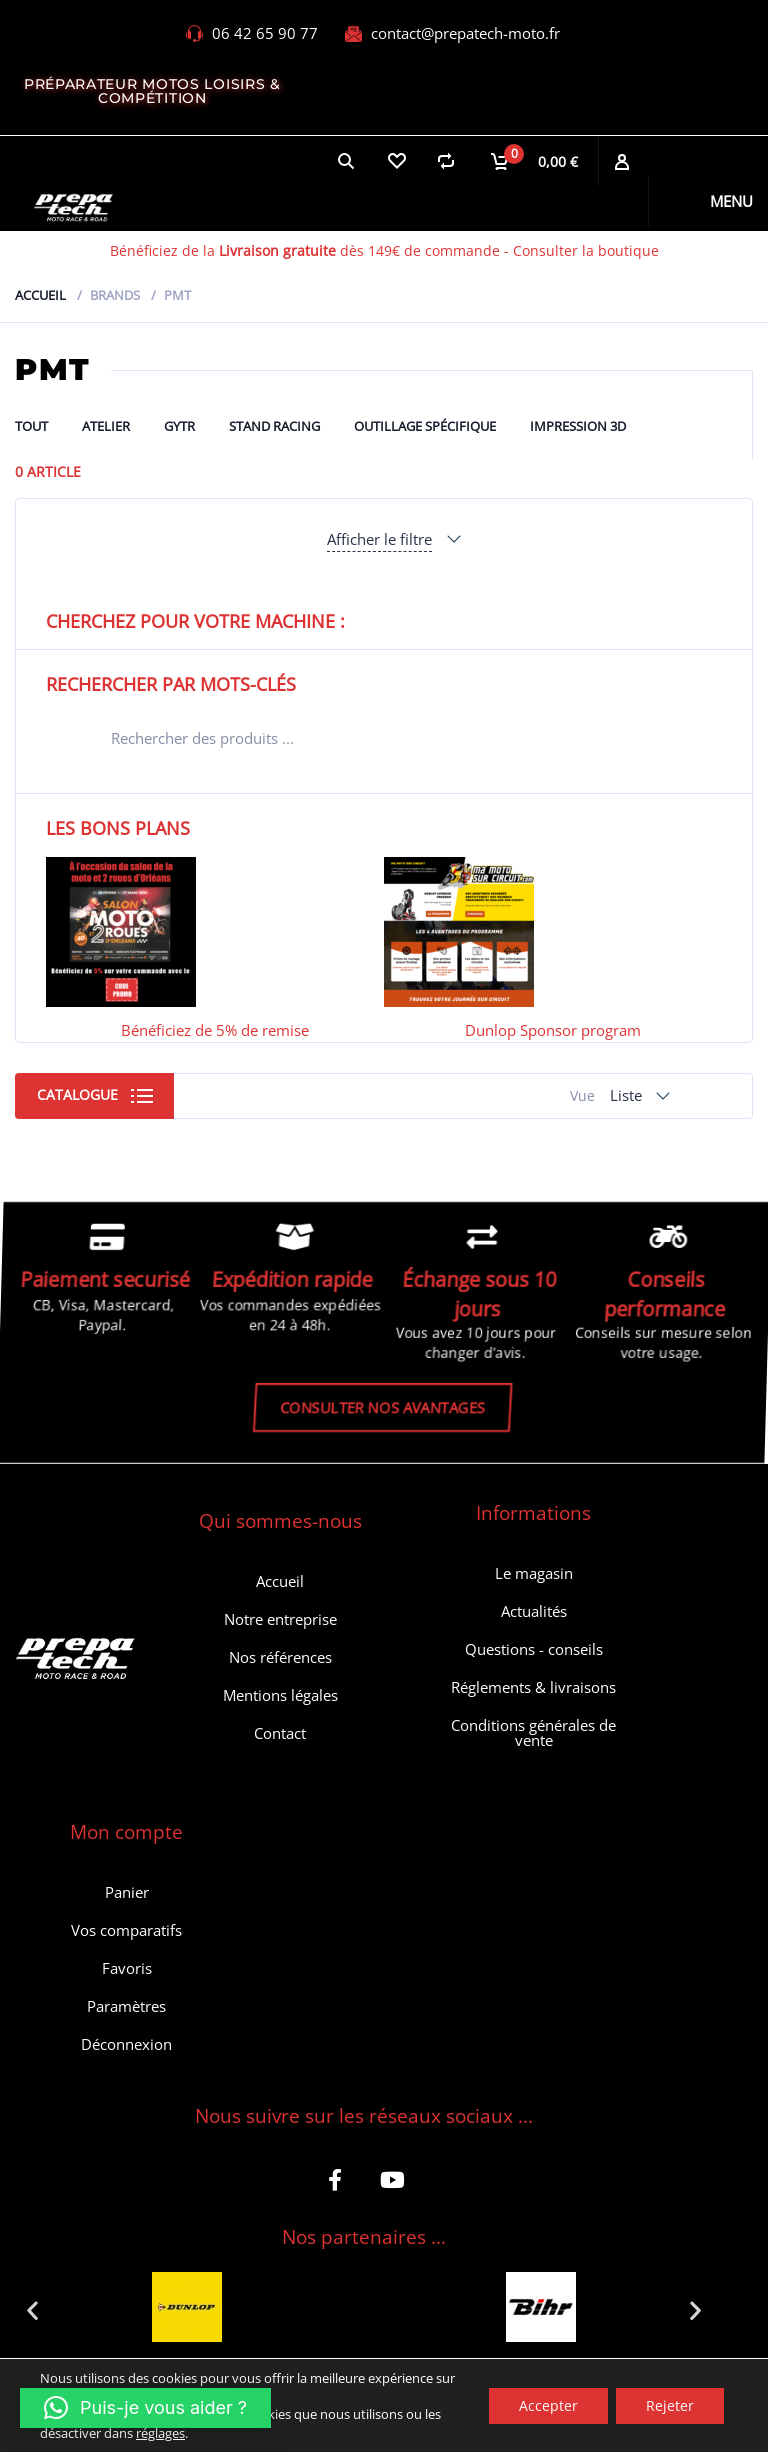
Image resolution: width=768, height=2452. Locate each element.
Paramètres (126, 2006)
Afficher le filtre (379, 539)
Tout (31, 426)
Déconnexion (126, 2044)
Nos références (280, 1657)
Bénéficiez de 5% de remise (215, 1030)
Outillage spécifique (425, 426)
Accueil (40, 295)
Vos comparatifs (126, 1930)
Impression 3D (578, 426)
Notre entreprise (280, 1619)
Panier (127, 1892)
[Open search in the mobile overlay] (384, 738)
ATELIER (106, 426)
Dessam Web (358, 2419)
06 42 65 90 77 (265, 33)
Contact (280, 1733)
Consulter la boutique (586, 250)
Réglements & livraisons (533, 1687)
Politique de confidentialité (508, 2419)
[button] (32, 2309)
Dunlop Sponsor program (553, 1030)
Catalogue (77, 1094)
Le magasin (534, 1573)
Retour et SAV (659, 2419)
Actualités (534, 1611)
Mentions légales (280, 1695)
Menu (731, 201)
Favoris (127, 1968)
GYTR (179, 426)
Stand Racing (274, 426)
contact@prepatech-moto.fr (465, 33)
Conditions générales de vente (533, 1732)
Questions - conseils (534, 1649)
